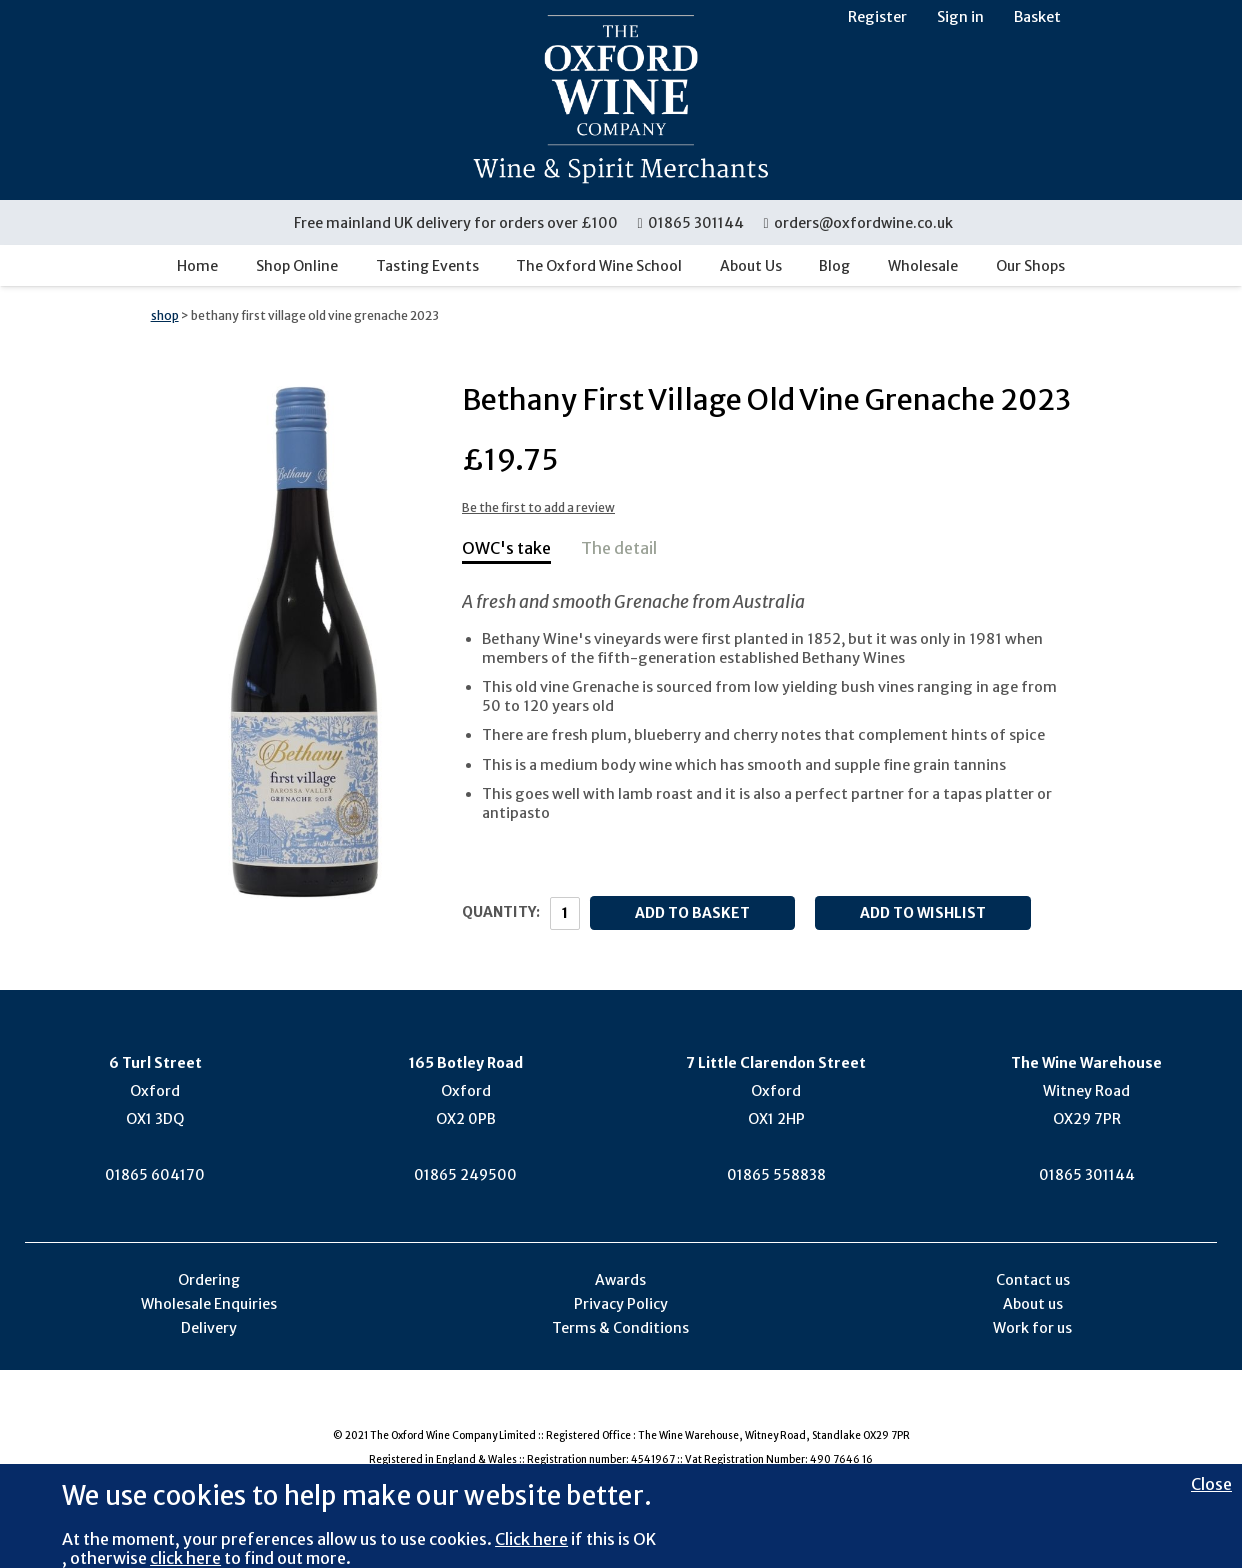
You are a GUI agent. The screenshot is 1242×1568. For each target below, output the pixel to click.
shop (165, 315)
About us (1033, 1304)
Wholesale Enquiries (209, 1304)
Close (1211, 1484)
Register (877, 17)
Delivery (209, 1328)
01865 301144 (691, 223)
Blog (834, 266)
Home (197, 266)
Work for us (1032, 1328)
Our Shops (1030, 266)
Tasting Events (427, 266)
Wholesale (923, 266)
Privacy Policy (621, 1304)
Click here (531, 1539)
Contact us (1033, 1280)
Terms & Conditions (620, 1328)
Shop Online (297, 266)
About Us (751, 266)
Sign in (960, 17)
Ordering (209, 1280)
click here (185, 1558)
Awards (620, 1280)
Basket (1037, 17)
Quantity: (501, 912)
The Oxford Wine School (599, 266)
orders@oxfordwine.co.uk (858, 223)
